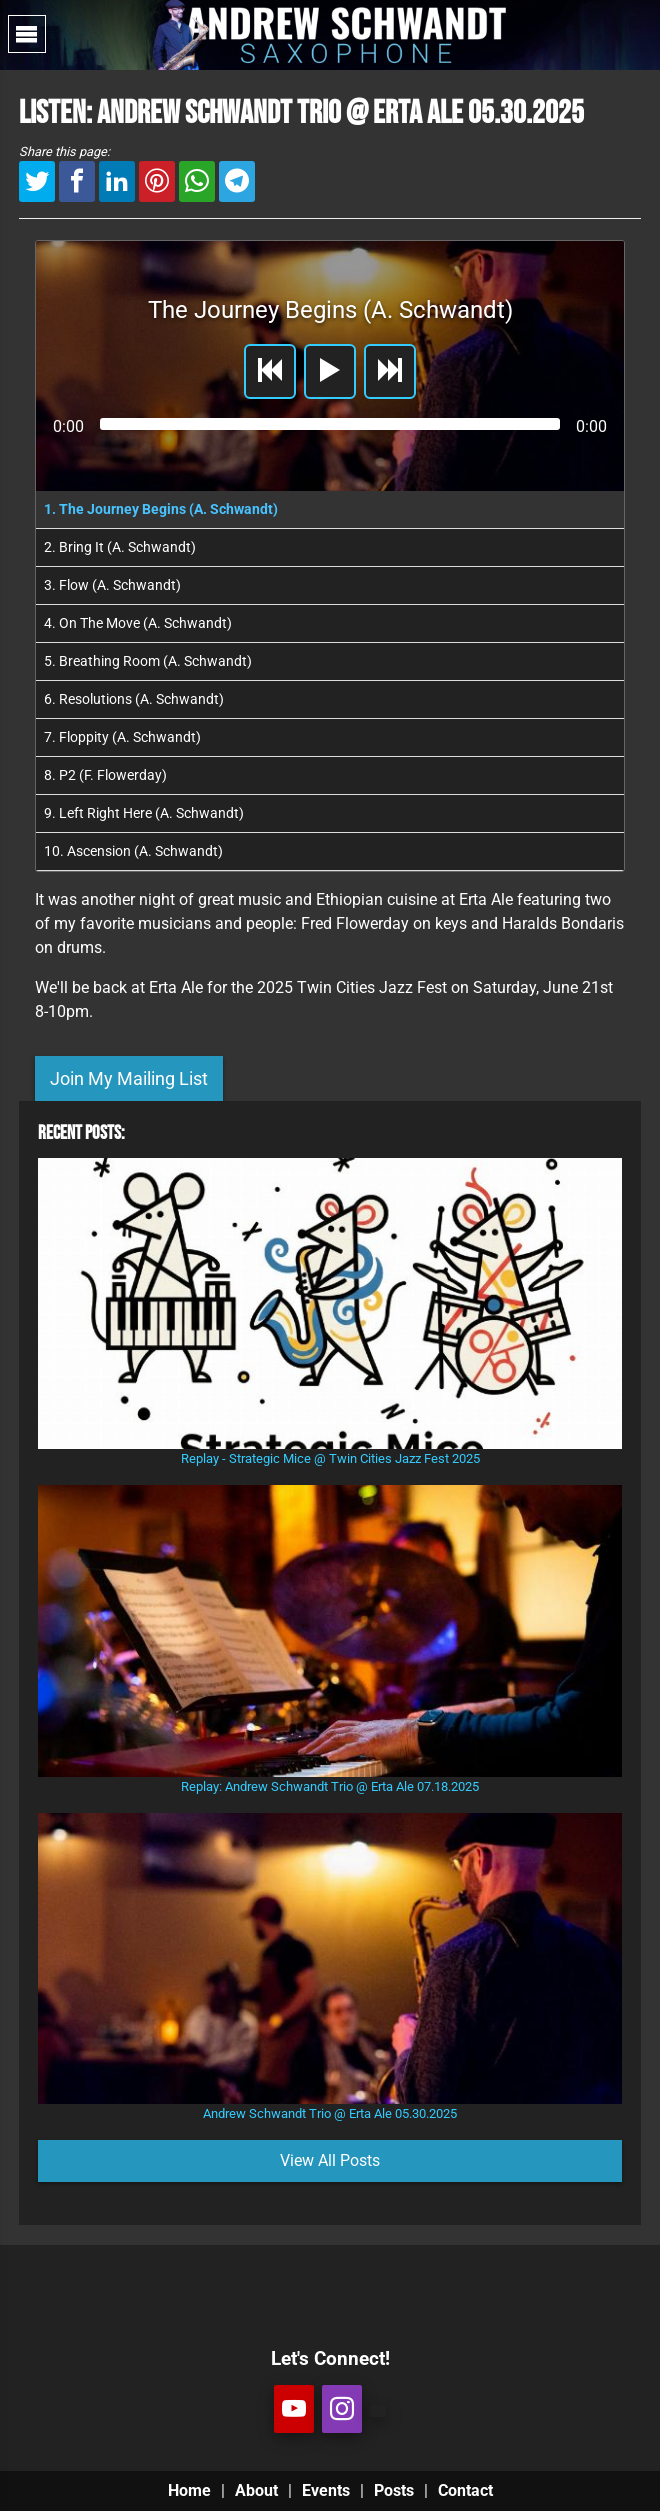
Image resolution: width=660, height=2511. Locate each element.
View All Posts (330, 2160)
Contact (465, 2490)
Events (326, 2490)
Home (189, 2490)
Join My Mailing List (129, 1078)
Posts (394, 2490)
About (256, 2490)
